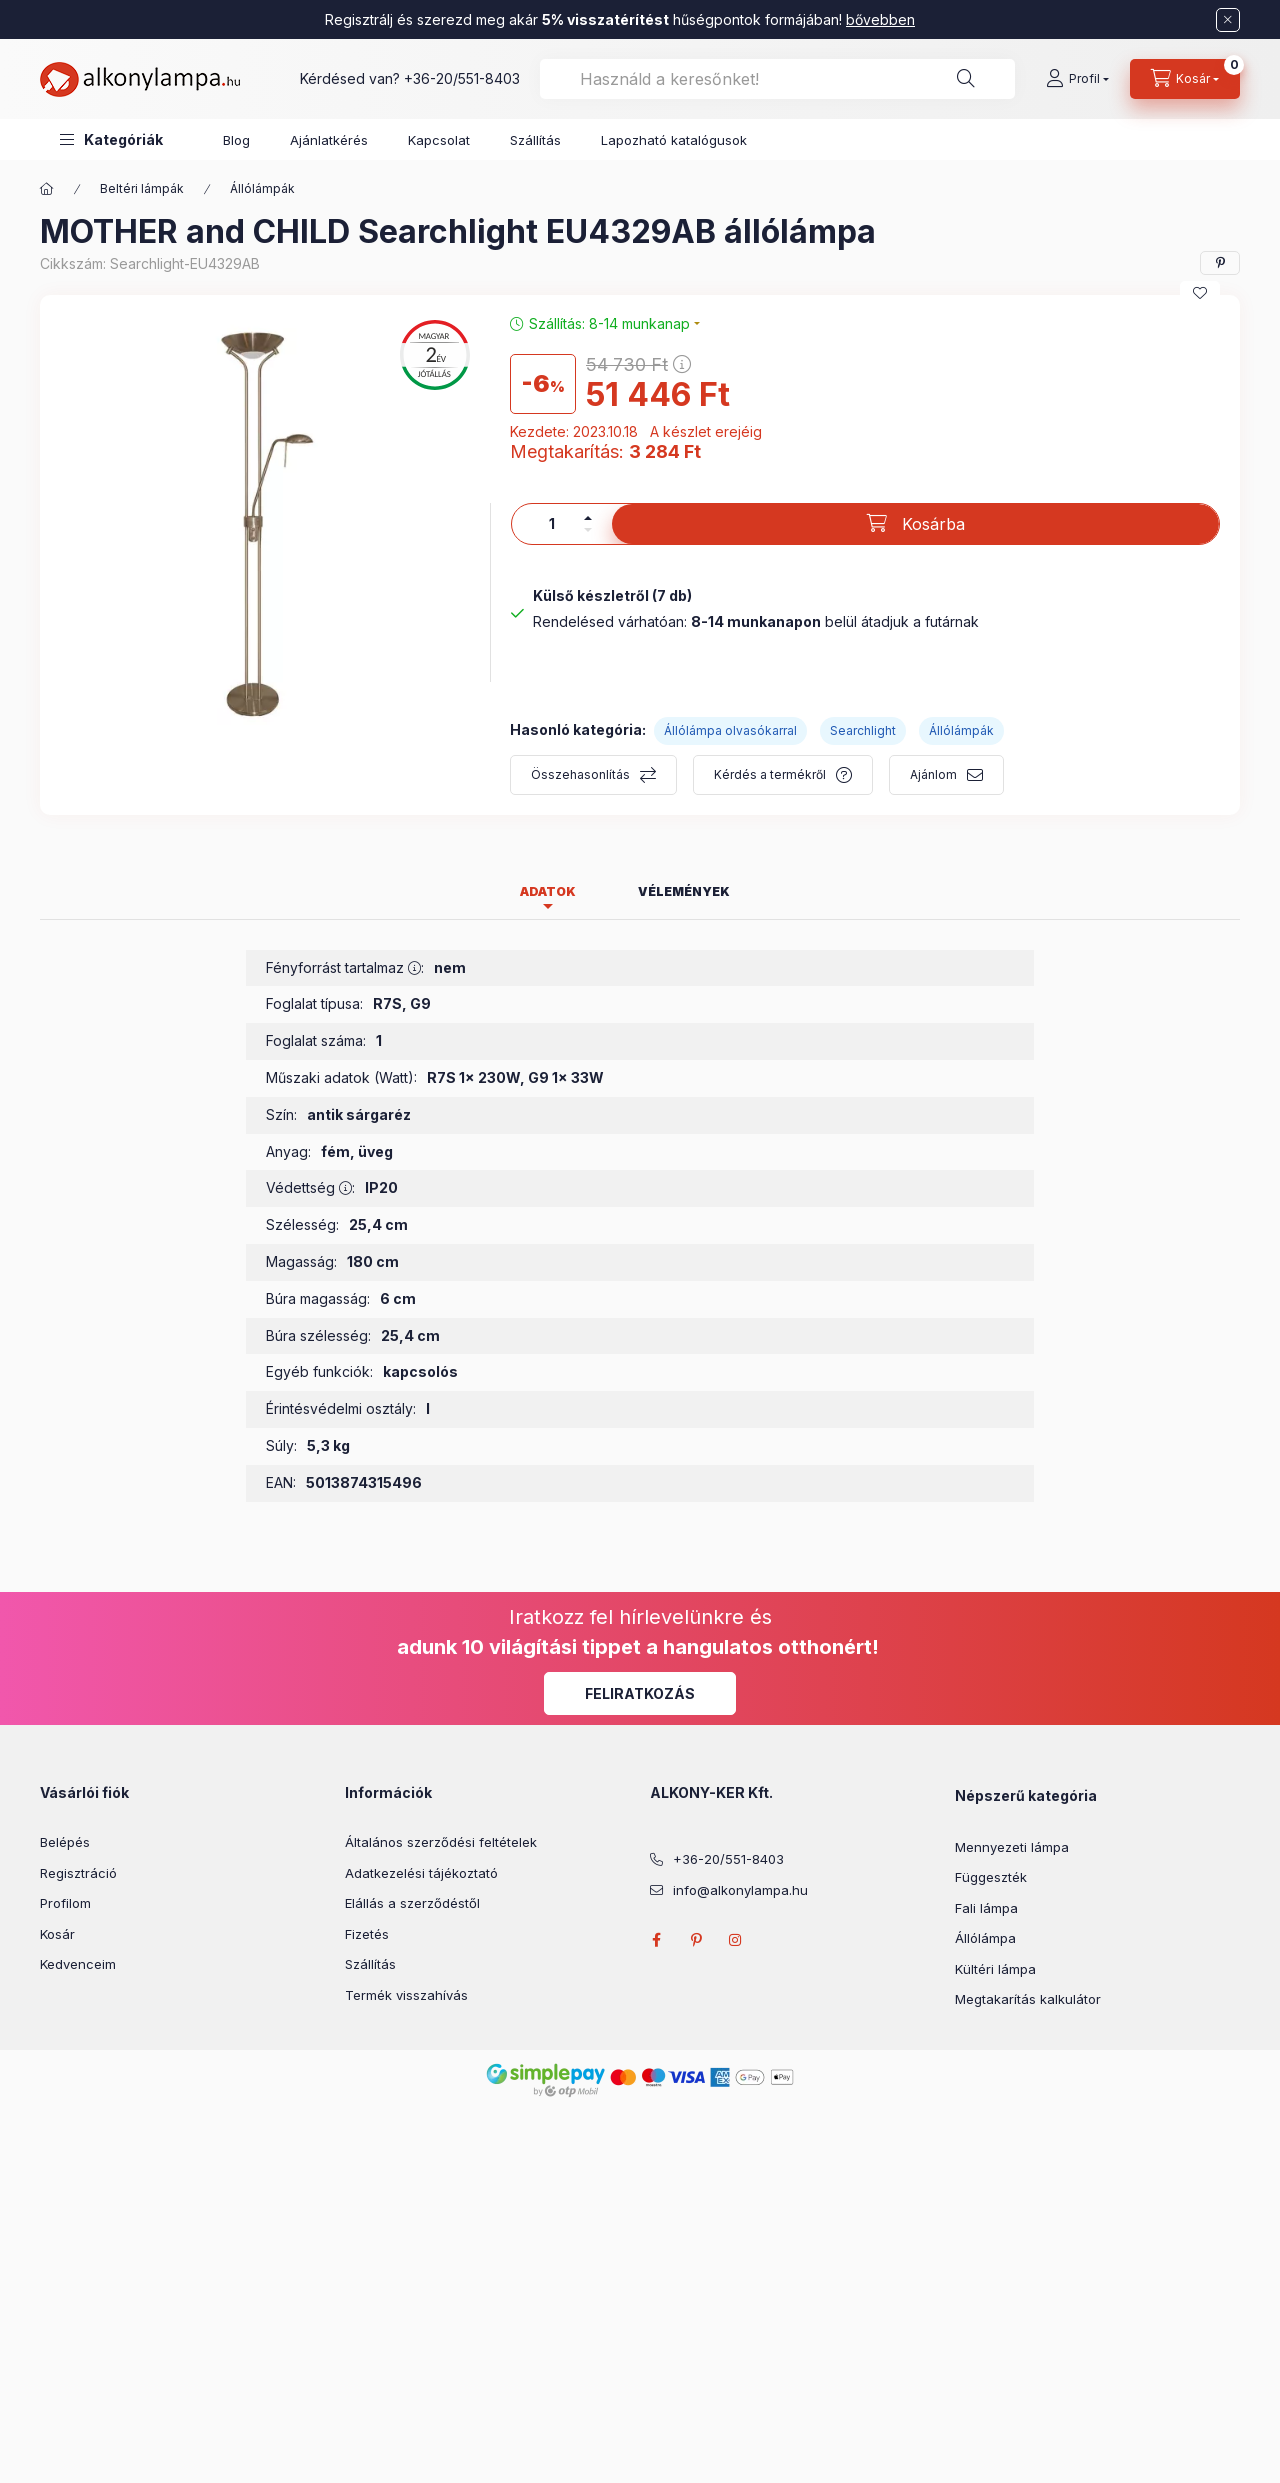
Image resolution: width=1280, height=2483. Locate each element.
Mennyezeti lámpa (1012, 1847)
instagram (736, 1940)
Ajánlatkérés (329, 140)
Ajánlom (933, 774)
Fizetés (367, 1934)
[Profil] (1077, 79)
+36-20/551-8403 (462, 78)
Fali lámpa (986, 1908)
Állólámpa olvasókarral (730, 730)
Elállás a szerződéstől (412, 1903)
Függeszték (991, 1877)
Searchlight (863, 730)
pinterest (696, 1940)
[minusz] (588, 530)
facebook (656, 1940)
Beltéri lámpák (142, 188)
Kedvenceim (78, 1964)
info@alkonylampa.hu (740, 1890)
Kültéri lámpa (995, 1969)
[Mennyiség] (552, 524)
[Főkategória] (47, 189)
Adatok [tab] (548, 891)
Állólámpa (985, 1938)
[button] (111, 139)
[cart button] (1185, 79)
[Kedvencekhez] (1200, 293)
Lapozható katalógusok (674, 140)
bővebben (880, 19)
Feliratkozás (640, 1693)
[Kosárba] (915, 524)
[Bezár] (1228, 20)
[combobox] (777, 79)
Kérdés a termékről (770, 774)
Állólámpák (262, 188)
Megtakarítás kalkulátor (1028, 1999)
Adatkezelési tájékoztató (421, 1873)
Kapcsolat (439, 140)
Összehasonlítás (580, 774)
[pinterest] (1220, 263)
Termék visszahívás (406, 1995)
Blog (236, 140)
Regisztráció (78, 1873)
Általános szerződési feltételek (441, 1842)
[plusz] (588, 518)
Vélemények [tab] (684, 891)
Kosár (57, 1934)
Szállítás (535, 140)
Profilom (65, 1903)
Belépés (65, 1842)
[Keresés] (966, 79)
